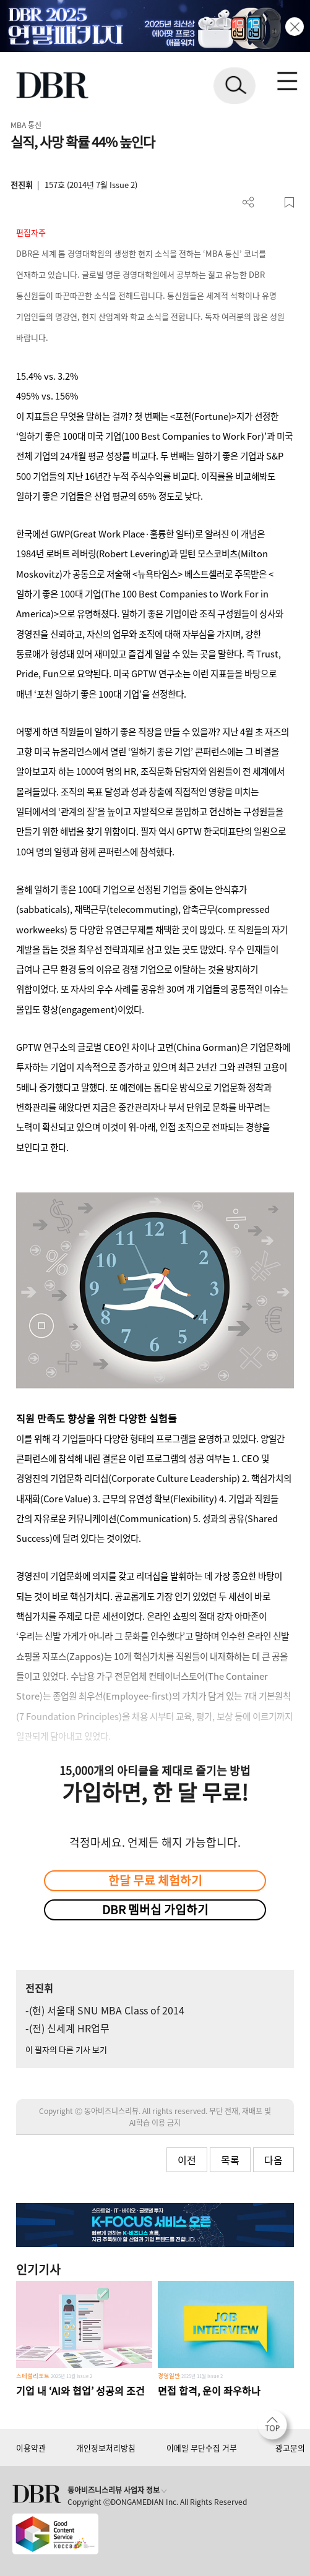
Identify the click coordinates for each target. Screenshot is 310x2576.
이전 (187, 2159)
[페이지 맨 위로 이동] (275, 2428)
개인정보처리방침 (106, 2448)
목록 (230, 2159)
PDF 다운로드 (269, 202)
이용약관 (31, 2448)
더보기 (248, 202)
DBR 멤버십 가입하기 (155, 1909)
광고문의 (290, 2448)
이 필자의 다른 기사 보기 (66, 2049)
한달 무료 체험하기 (155, 1880)
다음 (273, 2159)
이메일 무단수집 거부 (201, 2448)
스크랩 (289, 202)
